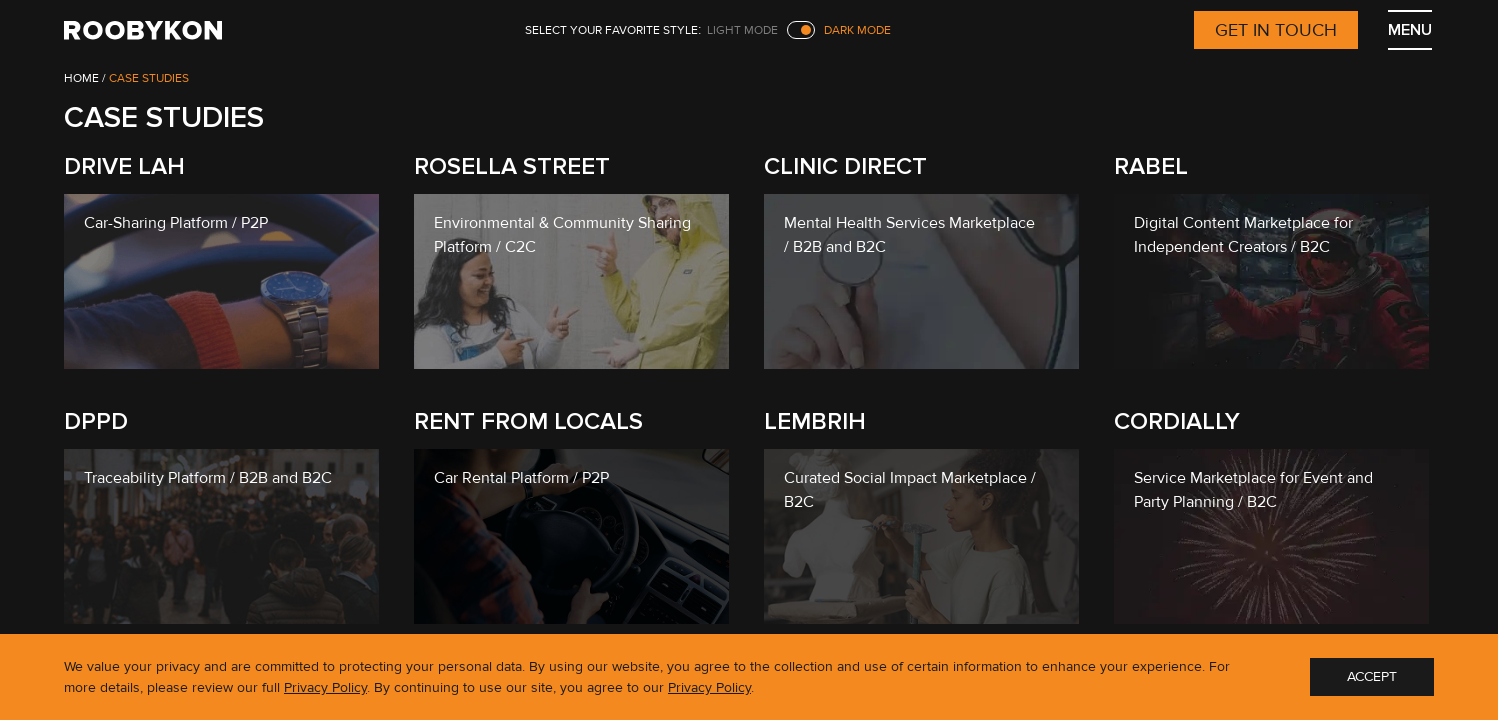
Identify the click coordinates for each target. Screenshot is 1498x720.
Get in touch (1276, 30)
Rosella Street (512, 166)
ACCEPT (1372, 676)
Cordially (1177, 421)
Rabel (1151, 166)
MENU (1410, 30)
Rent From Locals (528, 421)
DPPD (96, 421)
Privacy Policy (325, 687)
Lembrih (815, 421)
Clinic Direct (845, 166)
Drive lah (124, 166)
